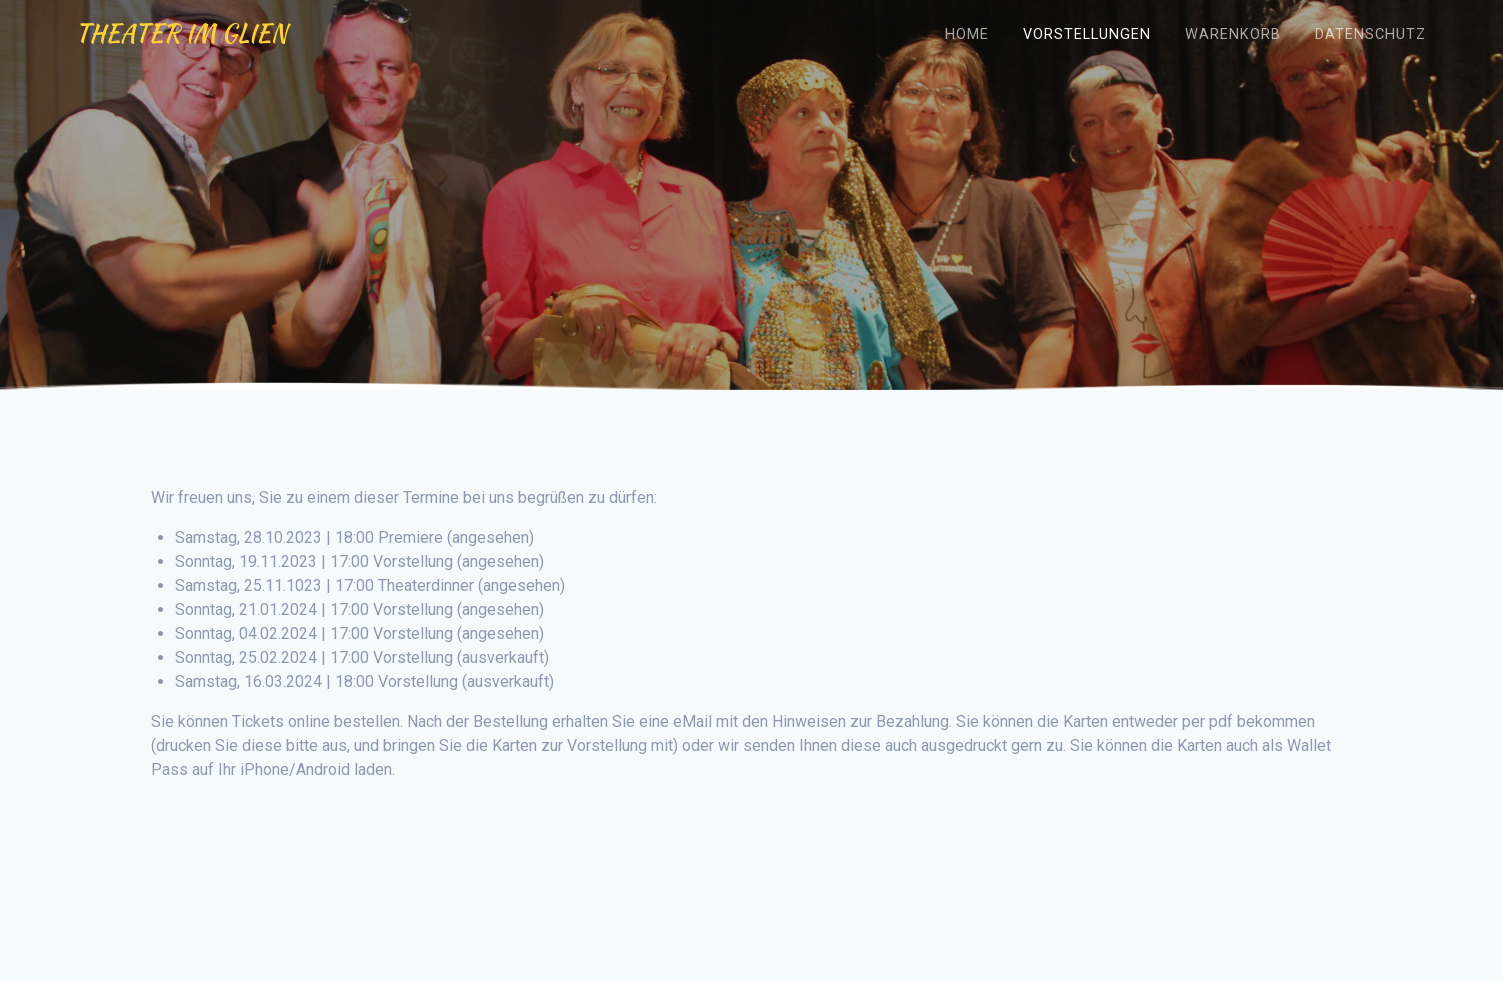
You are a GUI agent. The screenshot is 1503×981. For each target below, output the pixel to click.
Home (967, 34)
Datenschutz (1370, 34)
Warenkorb (1233, 34)
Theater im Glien (181, 34)
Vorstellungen (1087, 34)
